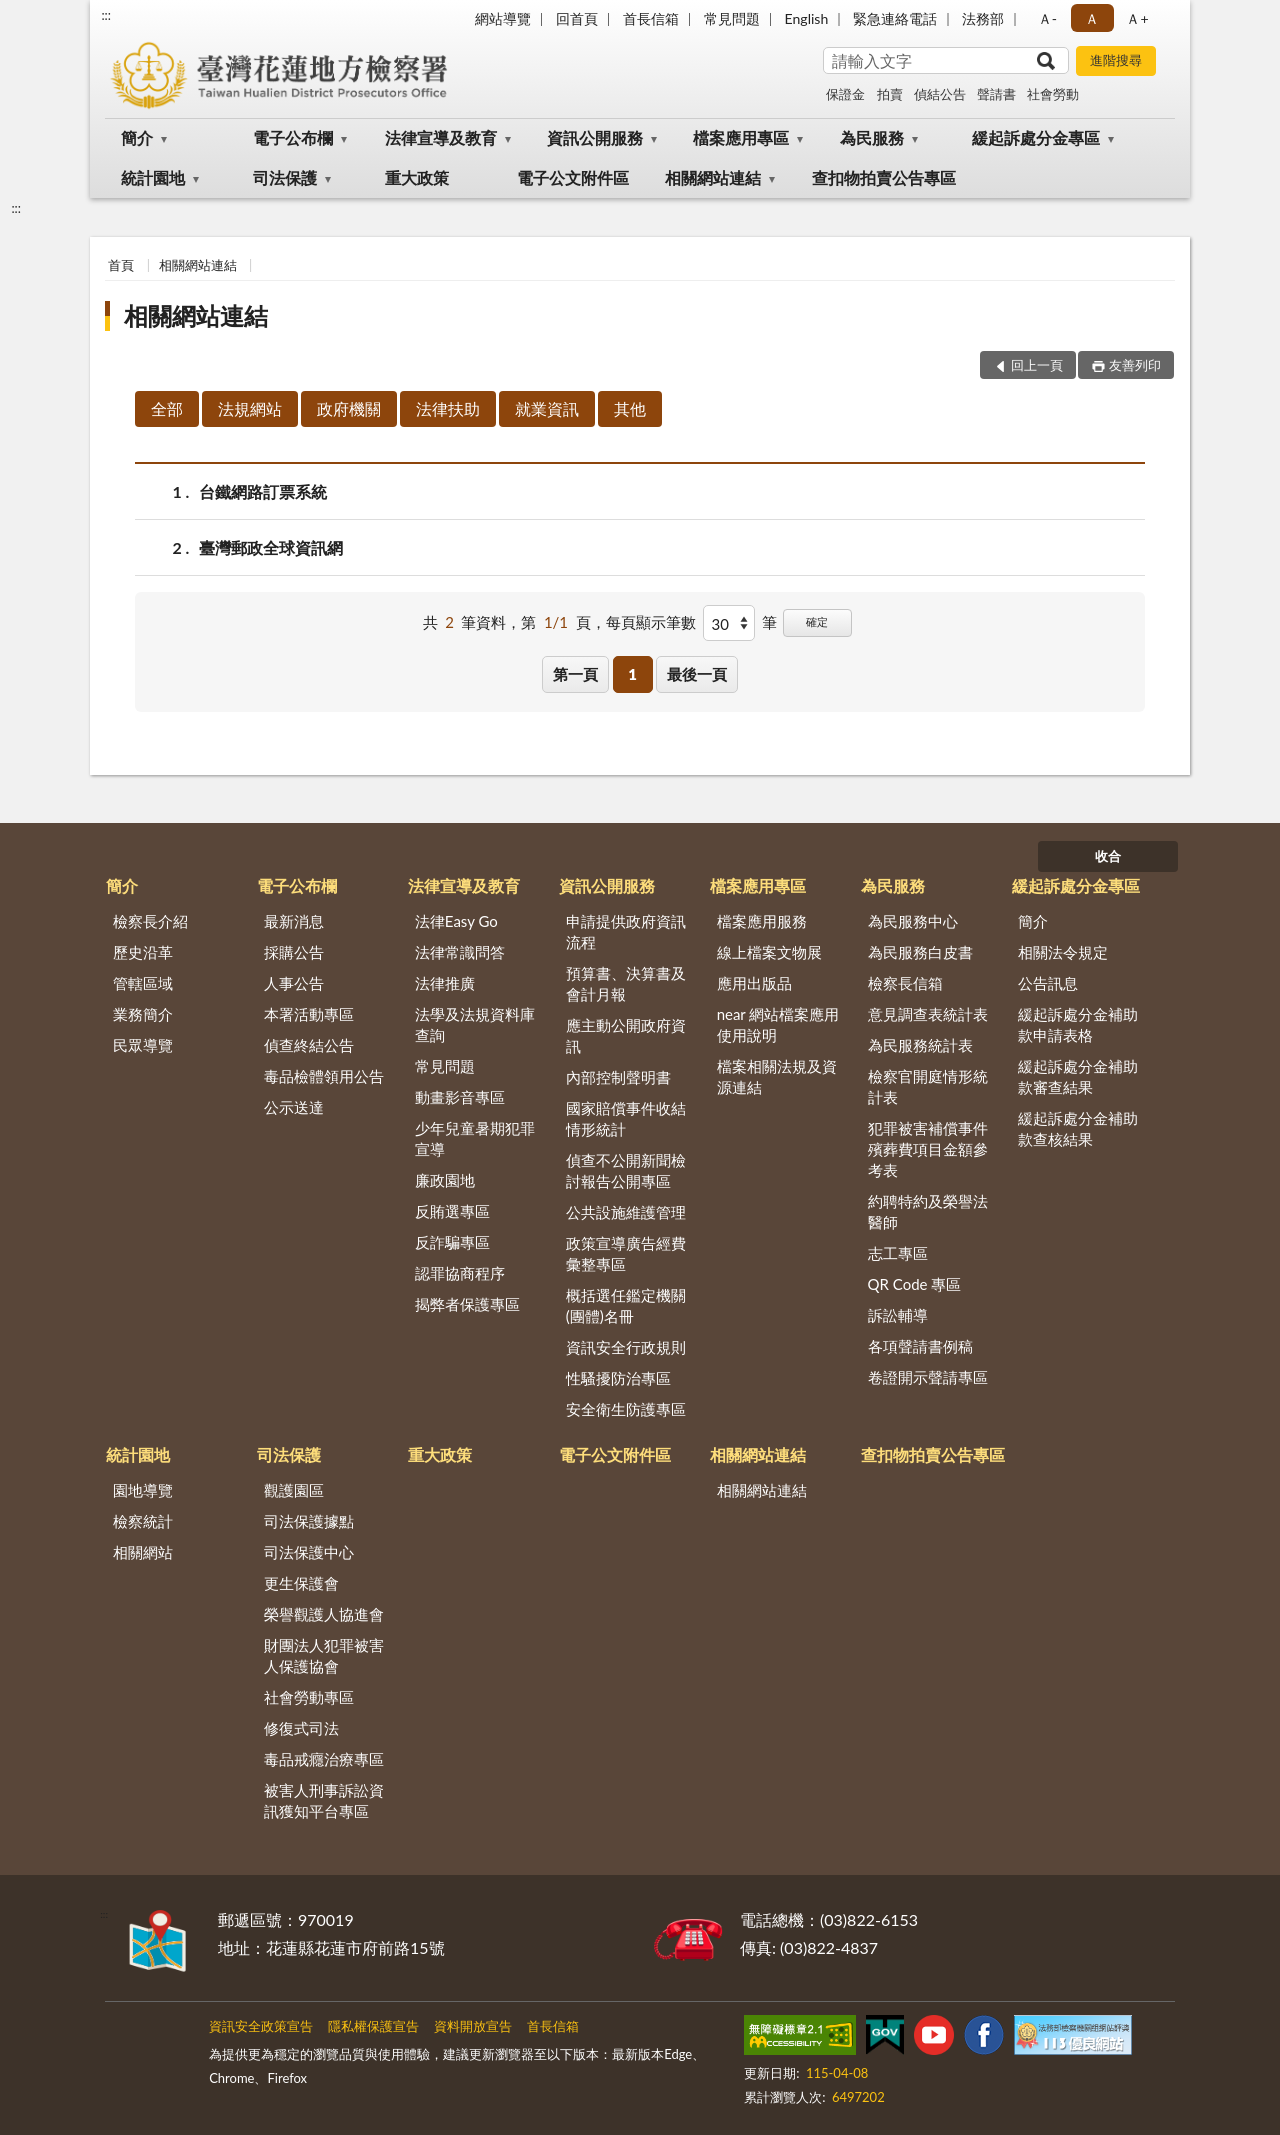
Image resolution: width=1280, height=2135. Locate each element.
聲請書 (996, 94)
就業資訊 (547, 408)
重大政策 (417, 177)
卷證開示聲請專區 (928, 1377)
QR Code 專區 (915, 1284)
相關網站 (143, 1552)
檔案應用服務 (762, 921)
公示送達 (294, 1107)
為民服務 (872, 137)
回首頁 (577, 18)
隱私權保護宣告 (373, 2026)
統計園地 (153, 177)
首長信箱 (651, 18)
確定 (817, 621)
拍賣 (890, 94)
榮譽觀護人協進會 (324, 1614)
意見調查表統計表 (928, 1014)
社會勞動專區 (309, 1697)
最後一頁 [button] (697, 674)
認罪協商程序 (460, 1273)
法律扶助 (448, 408)
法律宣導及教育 (441, 137)
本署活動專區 (309, 1014)
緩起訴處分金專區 (1036, 137)
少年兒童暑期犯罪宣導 (475, 1138)
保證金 (845, 94)
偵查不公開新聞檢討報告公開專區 (626, 1170)
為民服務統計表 (920, 1045)
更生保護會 (301, 1583)
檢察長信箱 (905, 983)
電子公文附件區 (573, 177)
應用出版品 (754, 983)
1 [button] (632, 674)
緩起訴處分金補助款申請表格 (1078, 1024)
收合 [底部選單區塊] (1108, 856)
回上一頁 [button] (1037, 365)
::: (106, 15)
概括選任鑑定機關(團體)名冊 (626, 1305)
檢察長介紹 (150, 921)
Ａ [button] (1092, 18)
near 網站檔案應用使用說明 (778, 1024)
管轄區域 (143, 983)
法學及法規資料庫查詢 (475, 1024)
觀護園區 (294, 1490)
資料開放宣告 (473, 2026)
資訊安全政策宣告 (261, 2026)
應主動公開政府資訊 (626, 1035)
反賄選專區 (452, 1211)
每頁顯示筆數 (651, 622)
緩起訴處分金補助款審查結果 (1078, 1076)
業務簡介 (143, 1014)
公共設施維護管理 (626, 1212)
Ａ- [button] (1047, 18)
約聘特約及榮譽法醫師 (928, 1211)
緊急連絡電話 (895, 18)
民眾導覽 (143, 1045)
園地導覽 (143, 1490)
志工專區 (898, 1253)
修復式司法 (301, 1728)
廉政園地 (445, 1180)
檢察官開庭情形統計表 (928, 1086)
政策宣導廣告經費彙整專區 (626, 1253)
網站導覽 (503, 18)
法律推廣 (445, 983)
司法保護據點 (309, 1521)
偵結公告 (940, 94)
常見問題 (732, 18)
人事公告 (294, 983)
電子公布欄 (293, 137)
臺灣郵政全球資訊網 (271, 547)
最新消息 (294, 921)
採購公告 (294, 952)
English (807, 18)
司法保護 (285, 177)
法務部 (983, 18)
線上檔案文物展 (769, 952)
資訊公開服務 (595, 137)
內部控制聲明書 (618, 1077)
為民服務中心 (913, 921)
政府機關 (349, 408)
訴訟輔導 (898, 1315)
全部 (167, 408)
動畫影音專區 (460, 1097)
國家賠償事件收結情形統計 (626, 1118)
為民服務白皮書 (920, 952)
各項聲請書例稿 (920, 1346)
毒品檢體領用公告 (324, 1076)
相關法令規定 (1063, 952)
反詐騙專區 (452, 1242)
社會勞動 (1053, 94)
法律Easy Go (456, 921)
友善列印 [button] (1135, 365)
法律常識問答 (460, 952)
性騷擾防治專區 (618, 1378)
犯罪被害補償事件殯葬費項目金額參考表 (928, 1149)
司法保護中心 (309, 1552)
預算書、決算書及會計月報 (626, 983)
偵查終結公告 (309, 1045)
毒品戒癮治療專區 (324, 1759)
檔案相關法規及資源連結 (777, 1076)
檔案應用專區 (741, 137)
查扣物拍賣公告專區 (884, 177)
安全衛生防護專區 (626, 1409)
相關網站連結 (713, 177)
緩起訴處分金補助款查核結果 (1078, 1128)
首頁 (121, 265)
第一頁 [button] (575, 674)
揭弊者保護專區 (467, 1304)
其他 (630, 408)
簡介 (137, 137)
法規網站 (250, 408)
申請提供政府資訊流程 (626, 931)
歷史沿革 (143, 952)
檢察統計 (143, 1521)
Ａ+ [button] (1137, 18)
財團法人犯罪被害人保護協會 (324, 1655)
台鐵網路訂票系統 (263, 491)
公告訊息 (1048, 983)
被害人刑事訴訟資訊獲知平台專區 (324, 1800)
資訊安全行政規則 (626, 1347)
